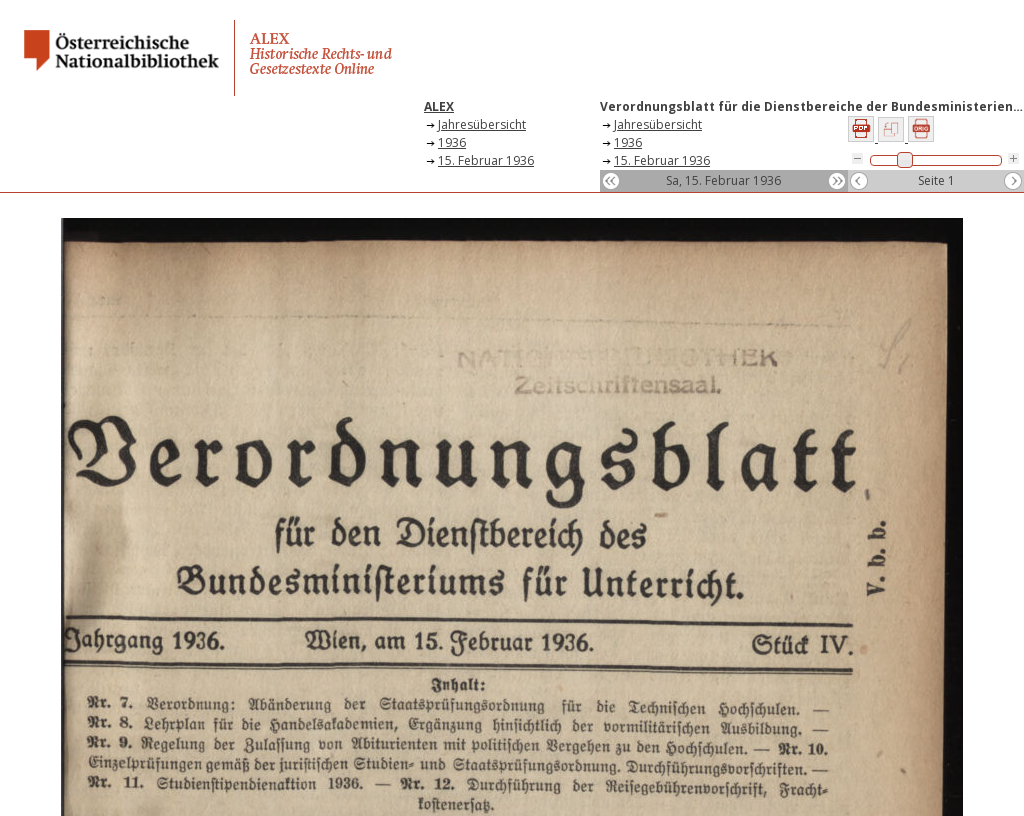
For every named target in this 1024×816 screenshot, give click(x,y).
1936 (452, 142)
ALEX (439, 106)
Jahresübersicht (482, 124)
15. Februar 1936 (486, 160)
